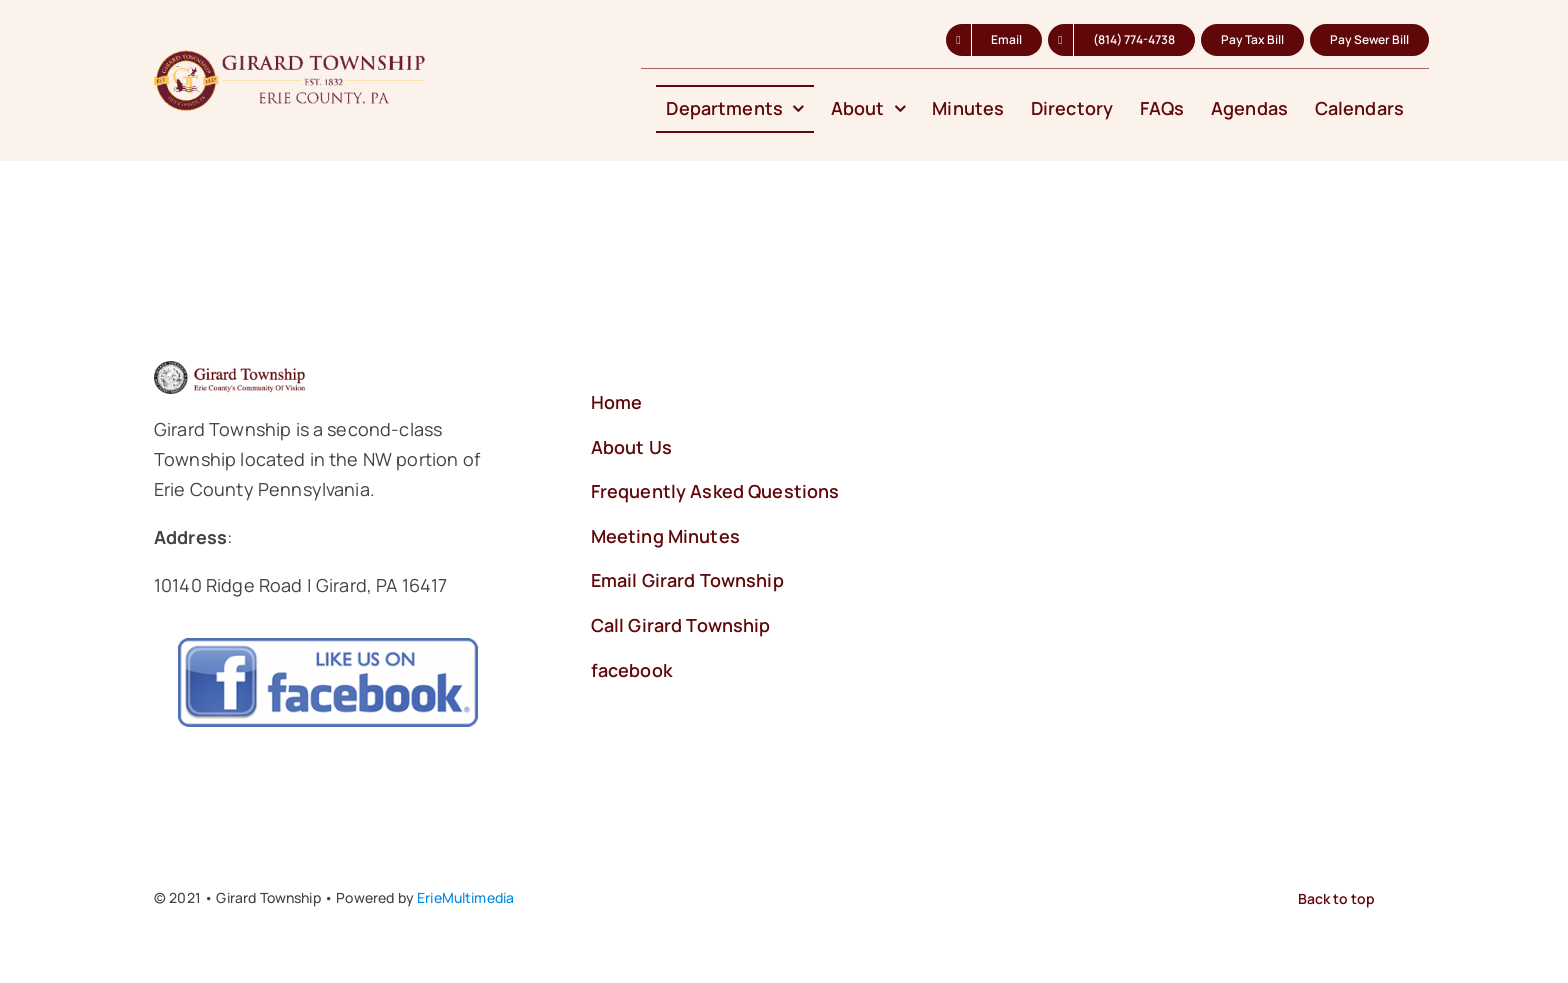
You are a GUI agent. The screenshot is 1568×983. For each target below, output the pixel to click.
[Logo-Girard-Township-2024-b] (292, 59)
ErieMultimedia (465, 897)
